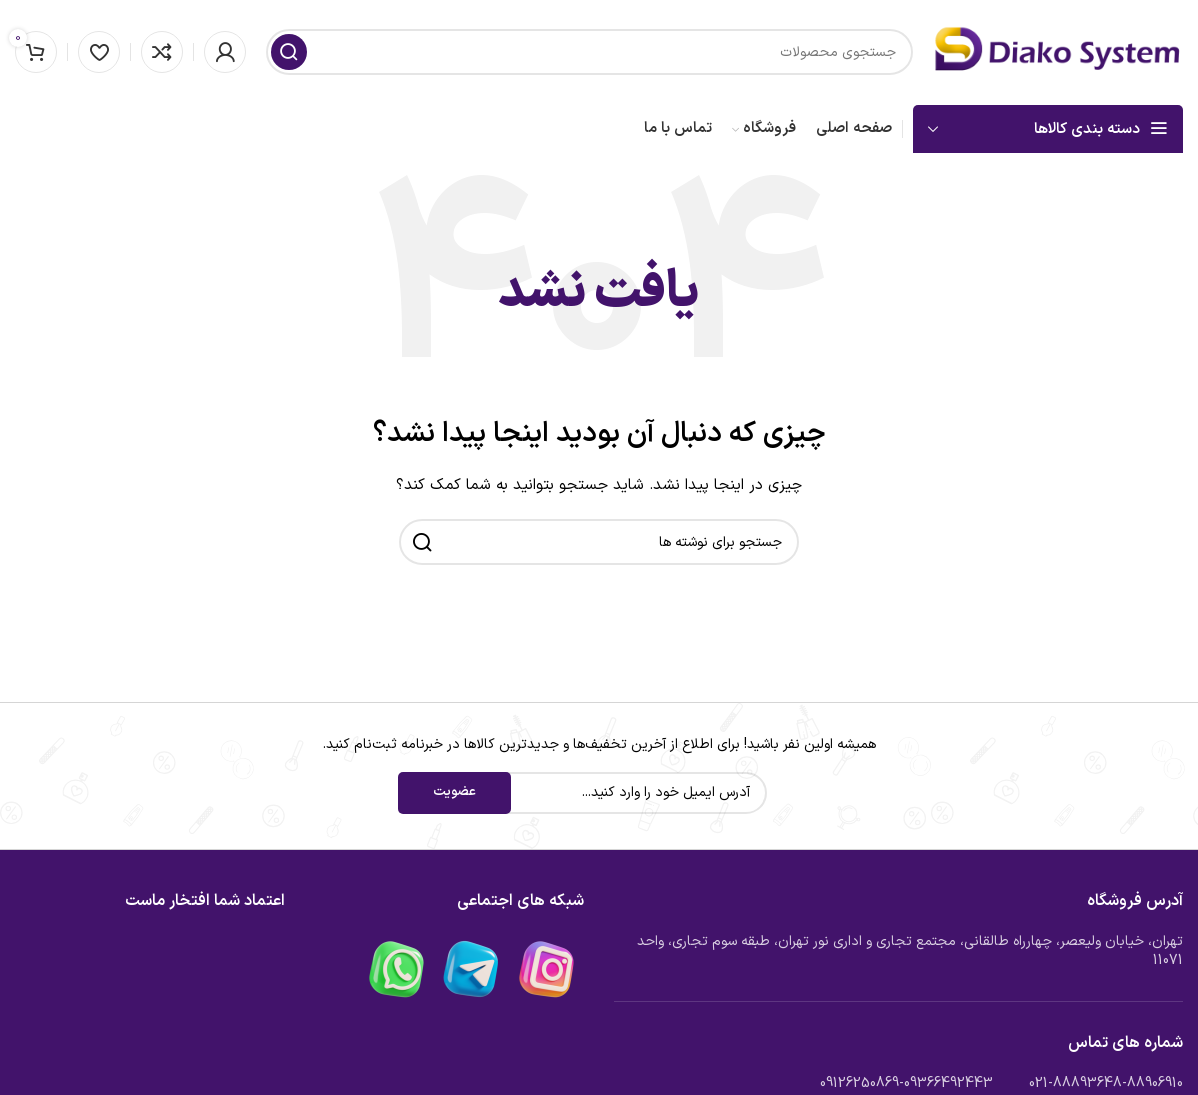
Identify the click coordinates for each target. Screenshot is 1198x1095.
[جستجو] (589, 52)
